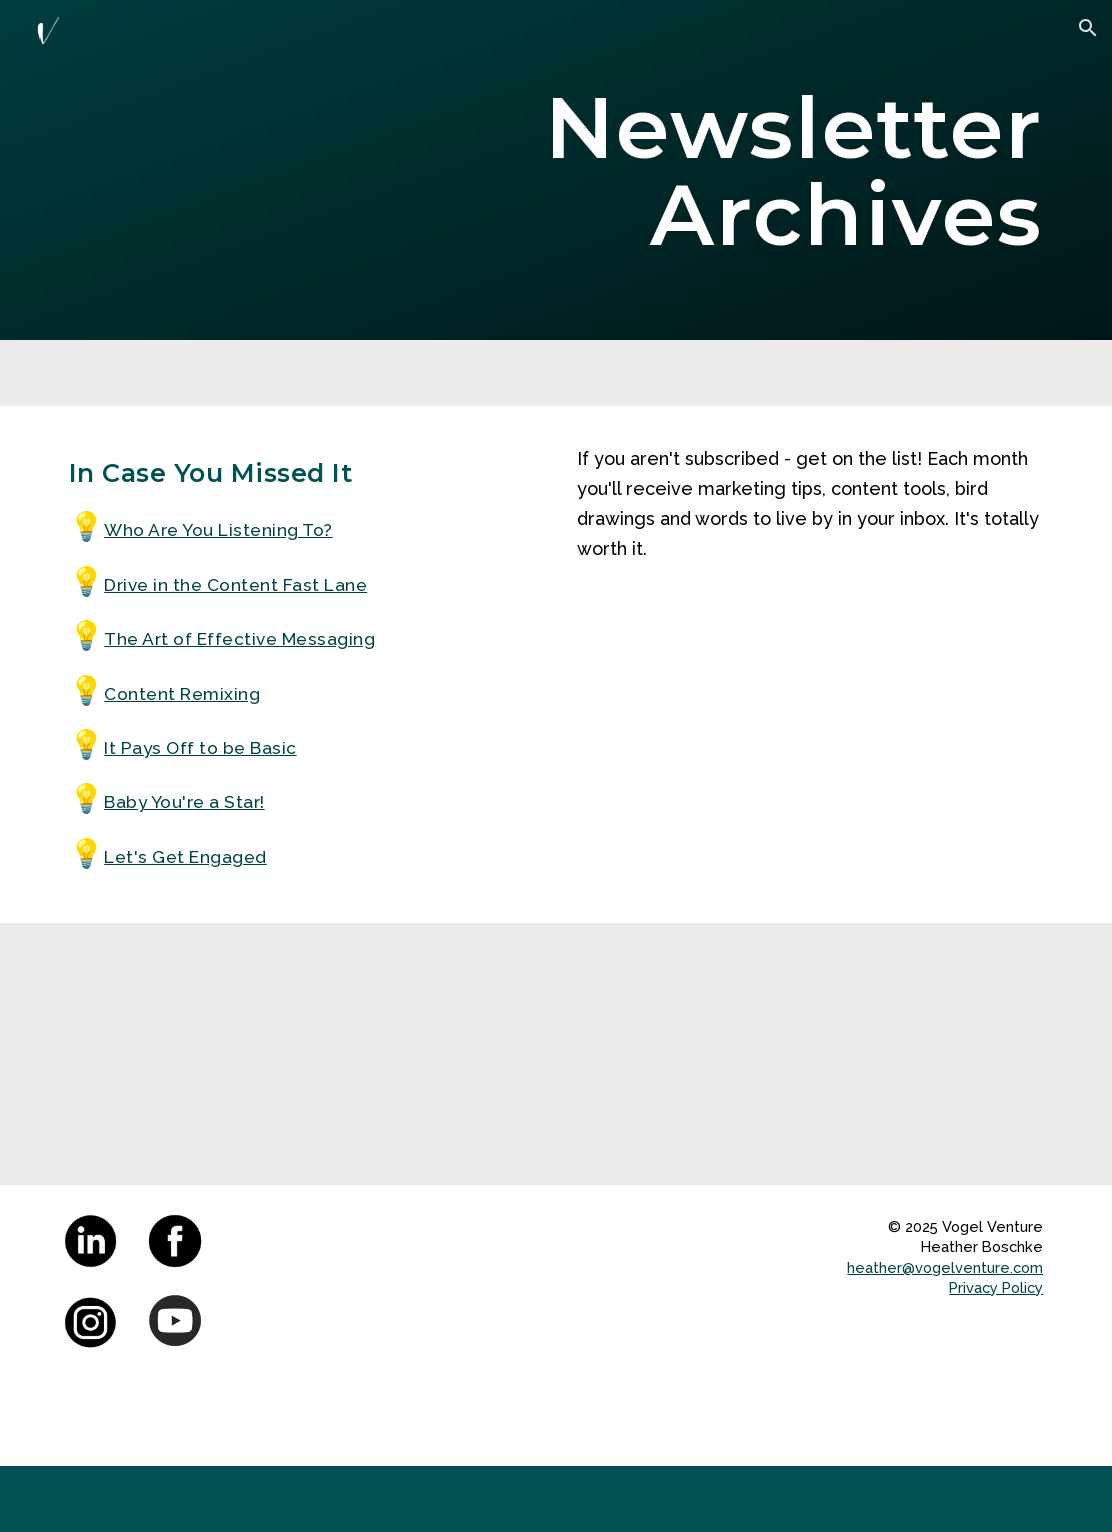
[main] (725, 170)
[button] (1088, 28)
